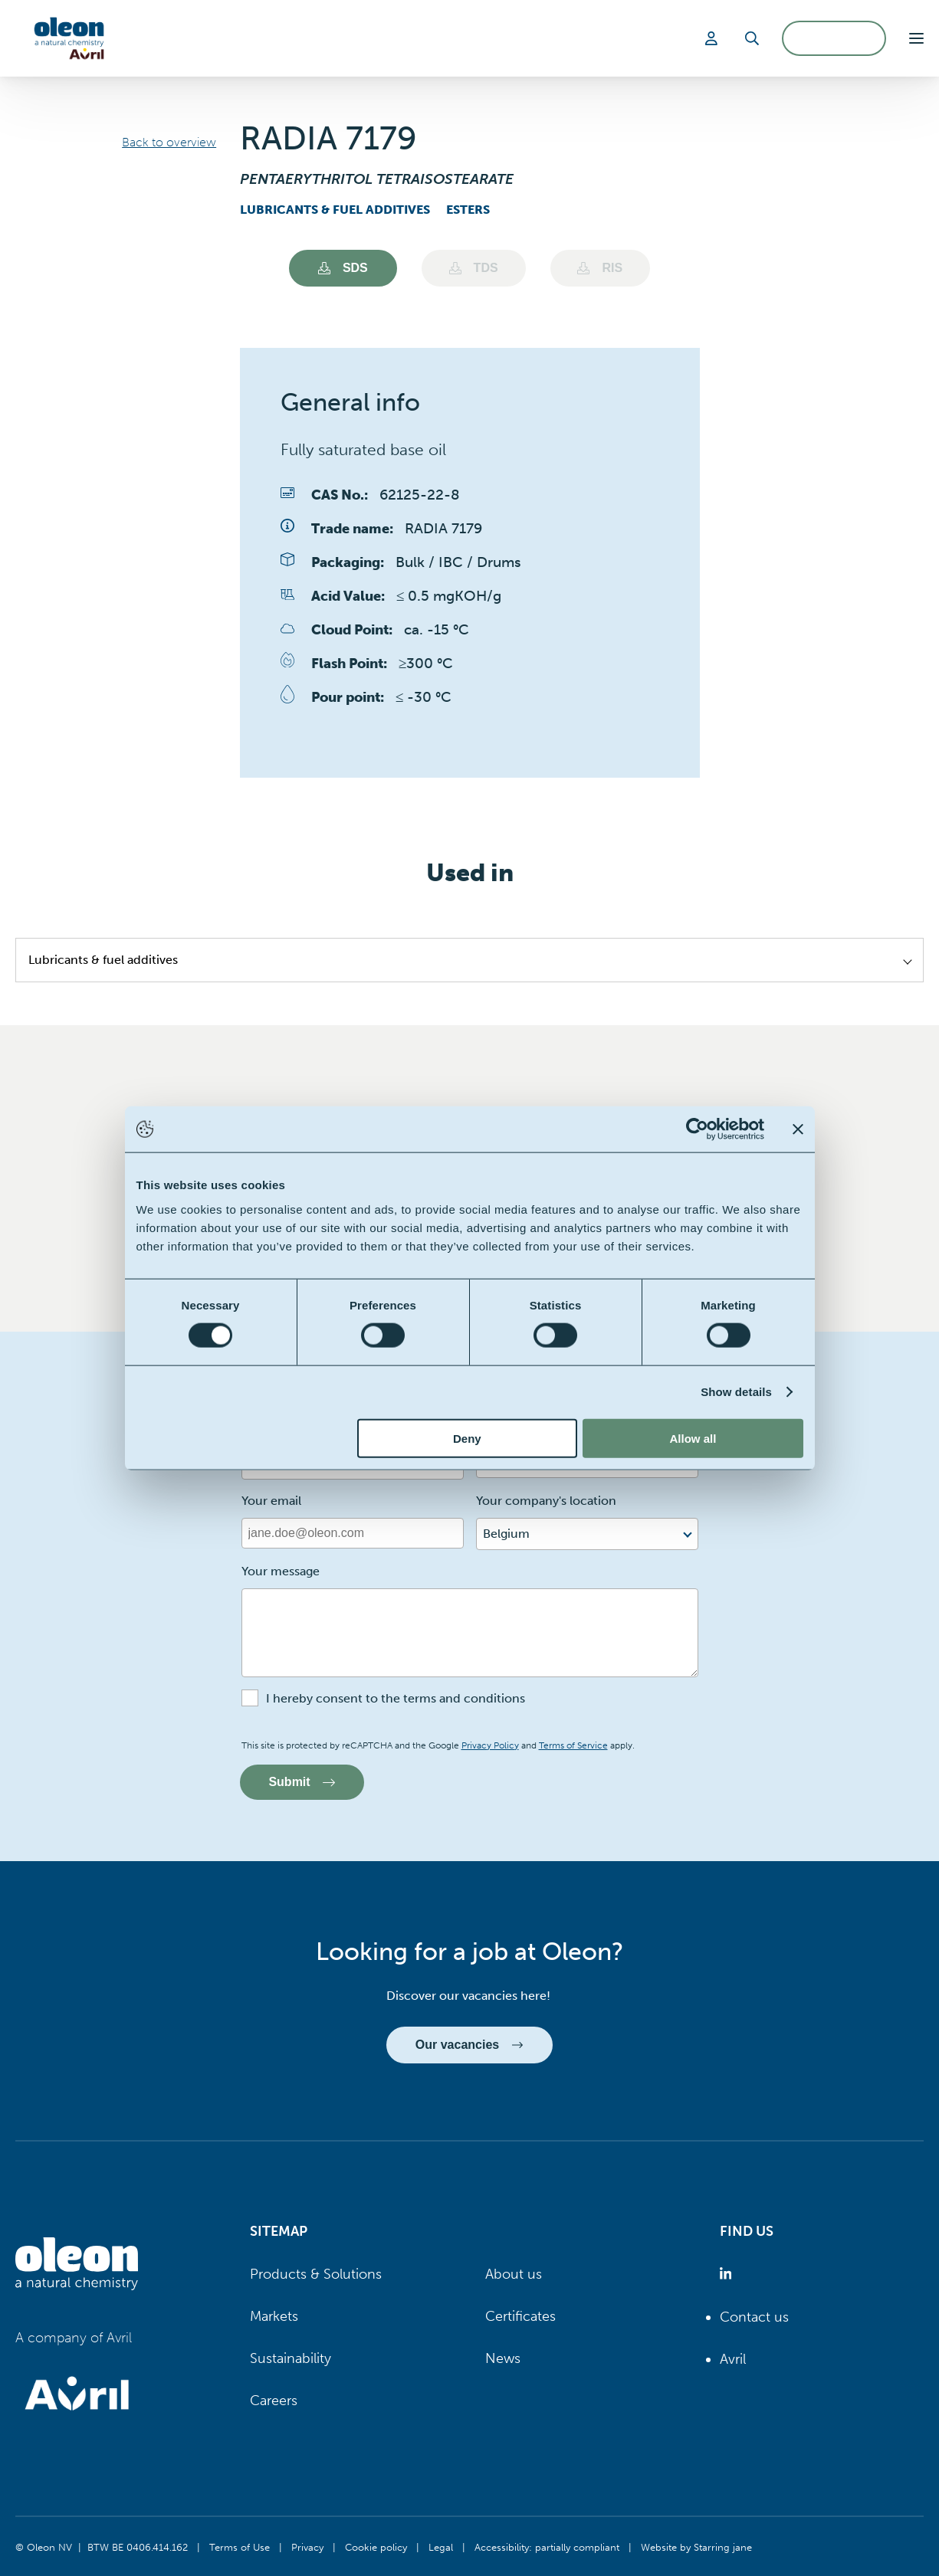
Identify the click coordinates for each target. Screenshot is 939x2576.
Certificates (520, 2316)
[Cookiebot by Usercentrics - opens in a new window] (697, 1129)
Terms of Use (239, 2547)
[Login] (713, 38)
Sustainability (290, 2358)
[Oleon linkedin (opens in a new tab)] (728, 2274)
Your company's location (546, 1500)
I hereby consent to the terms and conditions (395, 1698)
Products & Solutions (316, 2274)
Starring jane (723, 2547)
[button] (916, 38)
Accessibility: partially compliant (546, 2547)
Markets (274, 2316)
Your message (280, 1571)
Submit (302, 1781)
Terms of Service (573, 1745)
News (502, 2358)
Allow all (693, 1437)
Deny (467, 1437)
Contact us (754, 2317)
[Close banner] (798, 1129)
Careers (273, 2400)
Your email (271, 1500)
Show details (736, 1391)
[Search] (752, 38)
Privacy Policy (490, 1745)
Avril (733, 2359)
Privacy (307, 2547)
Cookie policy (376, 2547)
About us (513, 2274)
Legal (440, 2547)
